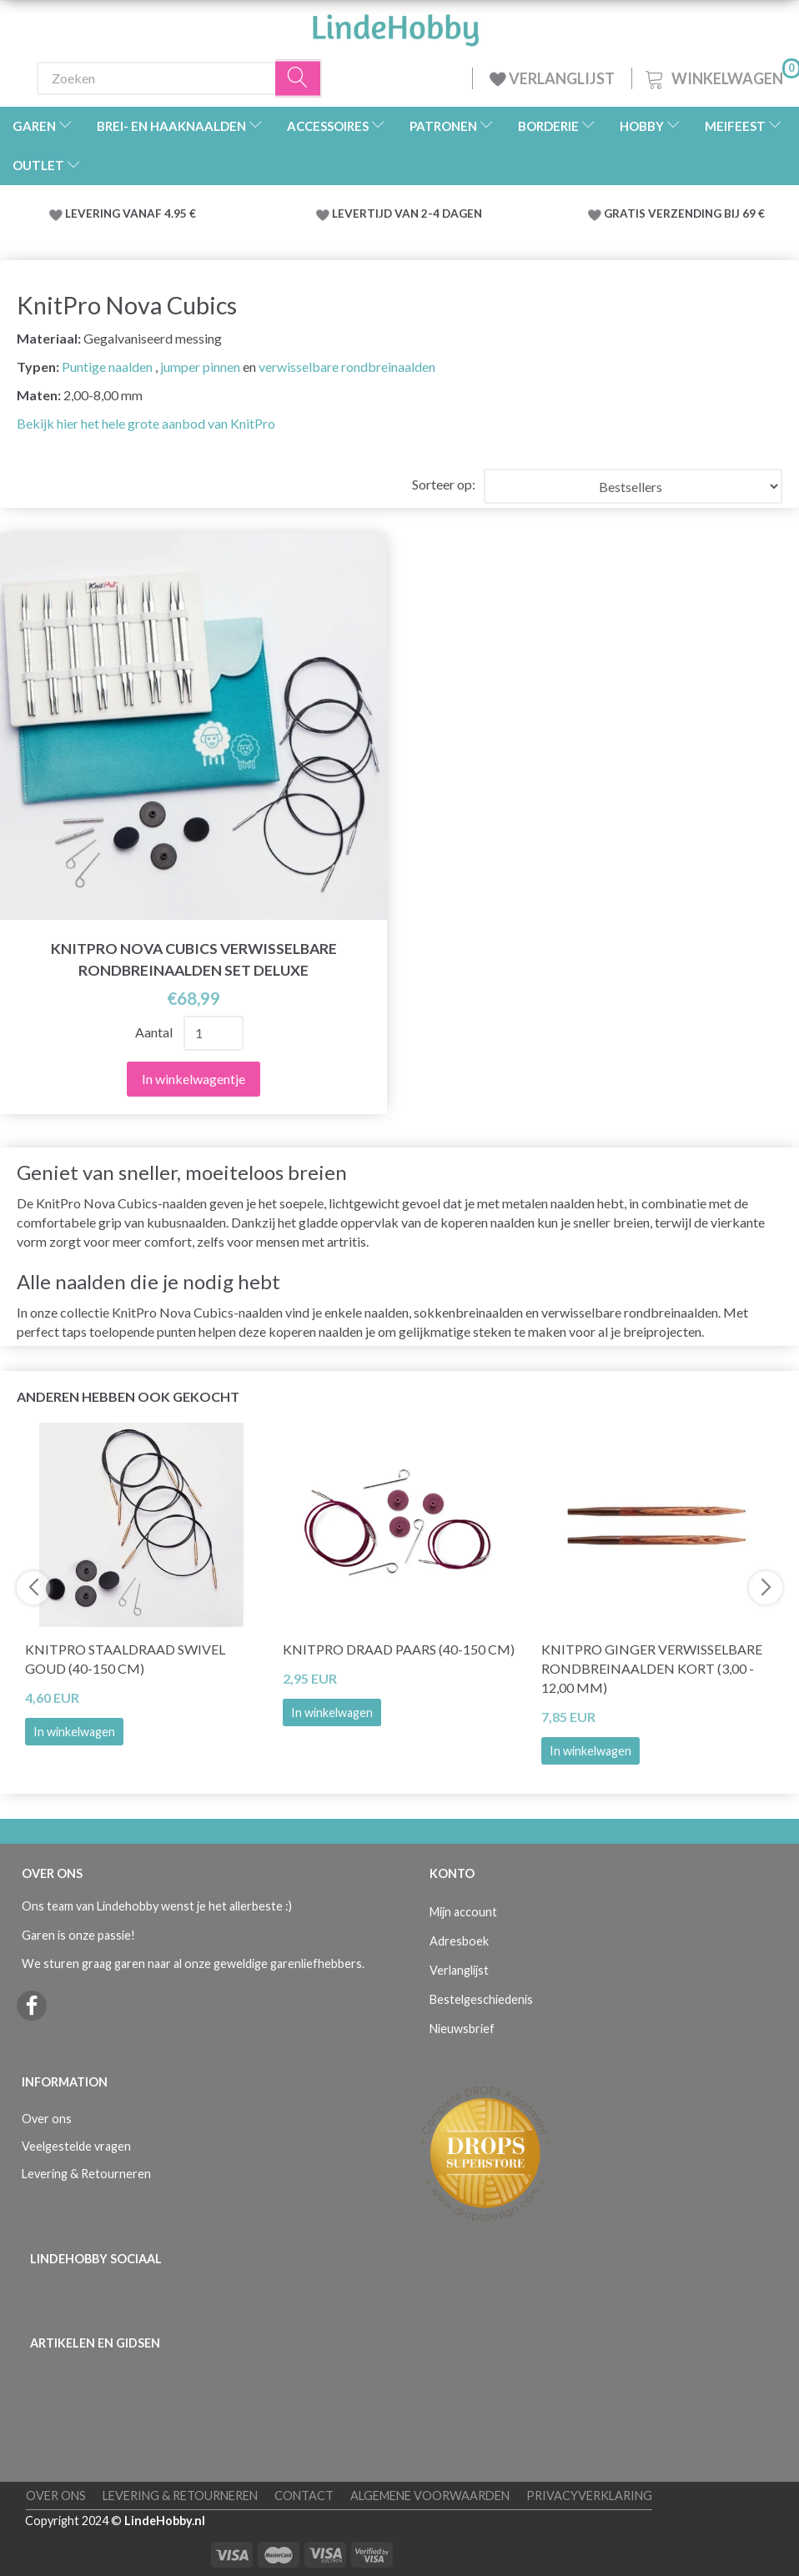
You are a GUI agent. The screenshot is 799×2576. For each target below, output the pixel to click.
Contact (304, 2495)
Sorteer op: (443, 484)
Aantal (155, 1032)
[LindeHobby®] (395, 25)
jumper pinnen (200, 366)
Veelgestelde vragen (76, 2146)
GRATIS (626, 213)
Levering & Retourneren (86, 2174)
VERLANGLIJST (552, 78)
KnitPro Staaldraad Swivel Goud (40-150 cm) (125, 1658)
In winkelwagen (74, 1732)
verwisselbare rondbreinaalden (347, 366)
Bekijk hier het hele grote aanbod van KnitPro (146, 423)
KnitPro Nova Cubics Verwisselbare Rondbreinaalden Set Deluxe (194, 959)
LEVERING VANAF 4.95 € (130, 213)
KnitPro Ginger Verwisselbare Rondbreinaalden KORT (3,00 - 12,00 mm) (651, 1668)
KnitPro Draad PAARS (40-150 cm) (399, 1649)
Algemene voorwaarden (430, 2495)
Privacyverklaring (589, 2495)
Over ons (47, 2119)
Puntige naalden (107, 366)
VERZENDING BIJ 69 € (706, 213)
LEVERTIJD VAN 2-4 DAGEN (407, 213)
